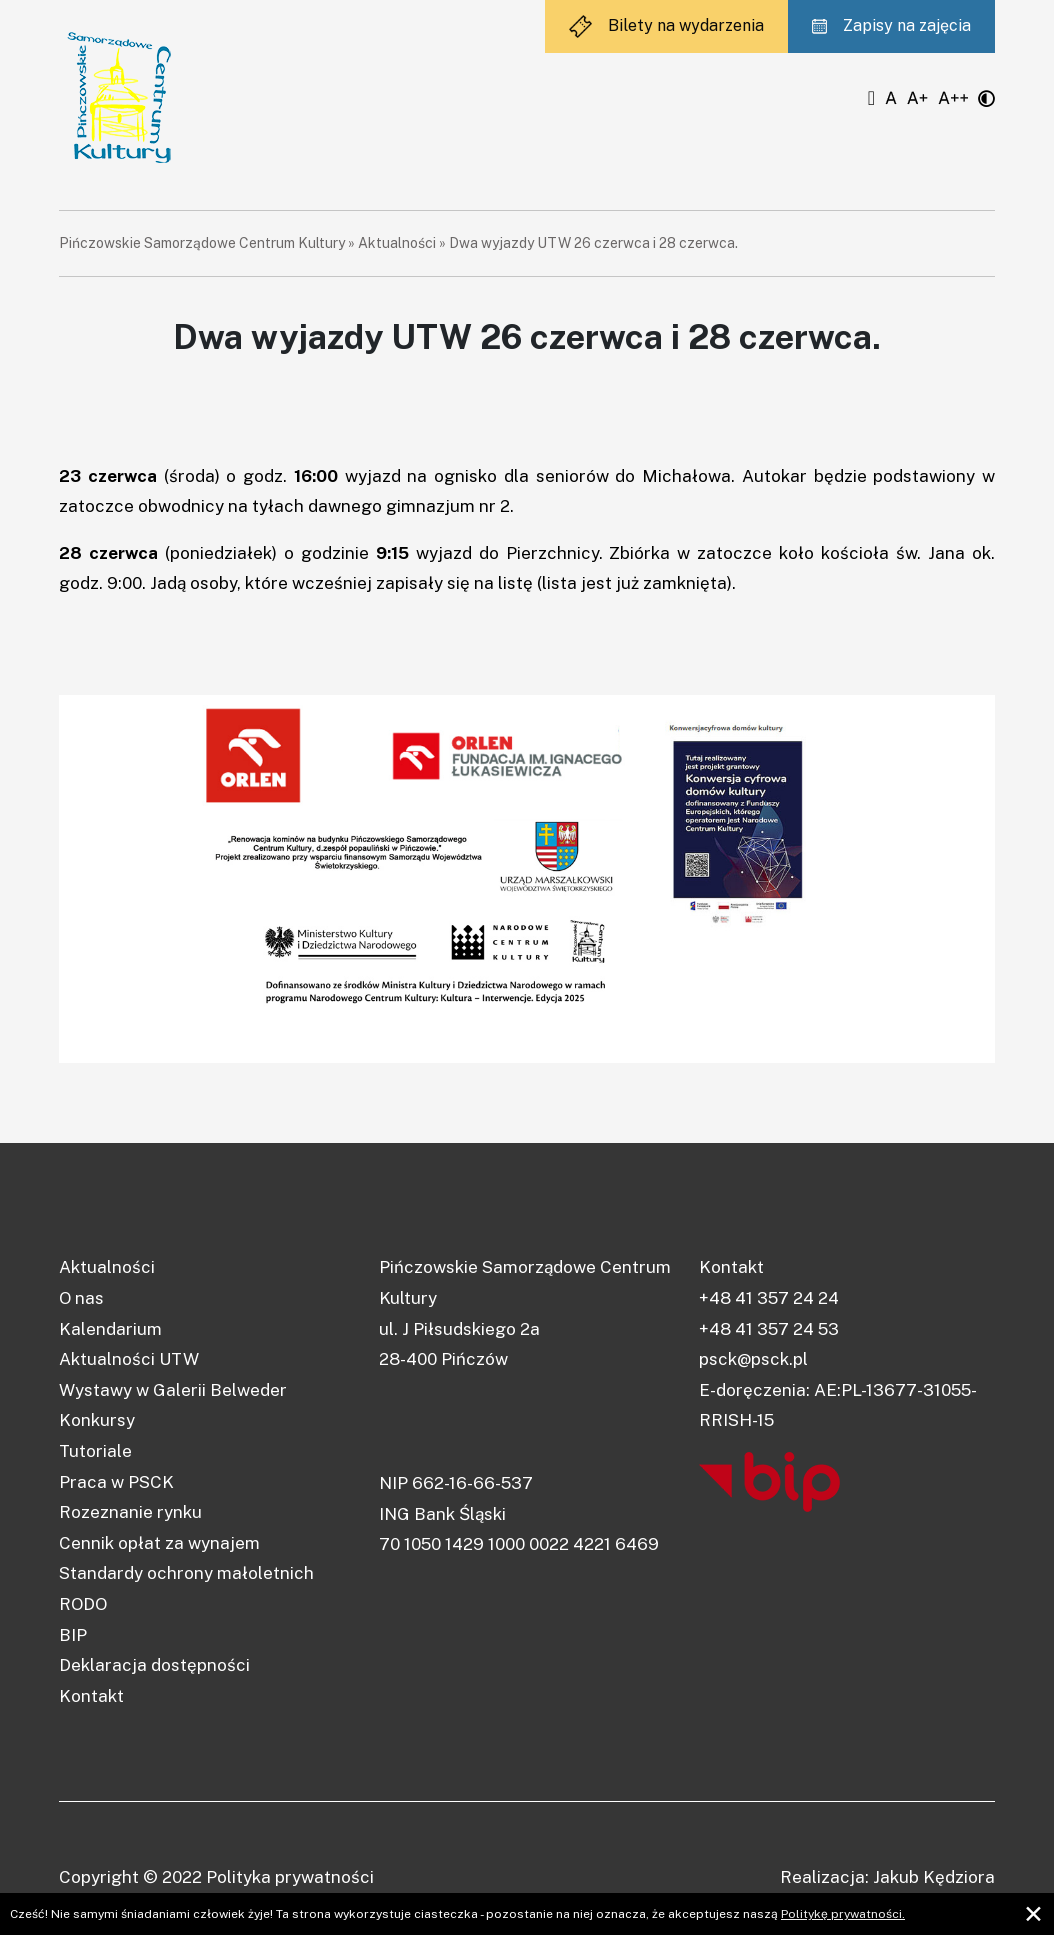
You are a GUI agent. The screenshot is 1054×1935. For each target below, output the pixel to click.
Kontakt (91, 1696)
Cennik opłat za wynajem (159, 1543)
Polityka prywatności (290, 1877)
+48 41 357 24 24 (769, 1298)
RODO (83, 1604)
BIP (73, 1635)
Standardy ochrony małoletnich (186, 1573)
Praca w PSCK (116, 1482)
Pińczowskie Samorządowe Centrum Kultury (202, 243)
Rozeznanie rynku (130, 1512)
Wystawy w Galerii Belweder (173, 1390)
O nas (81, 1298)
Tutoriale (95, 1451)
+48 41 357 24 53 (769, 1329)
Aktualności (397, 243)
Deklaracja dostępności (154, 1665)
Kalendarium (110, 1329)
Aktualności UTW (129, 1359)
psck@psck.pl (753, 1359)
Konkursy (97, 1420)
